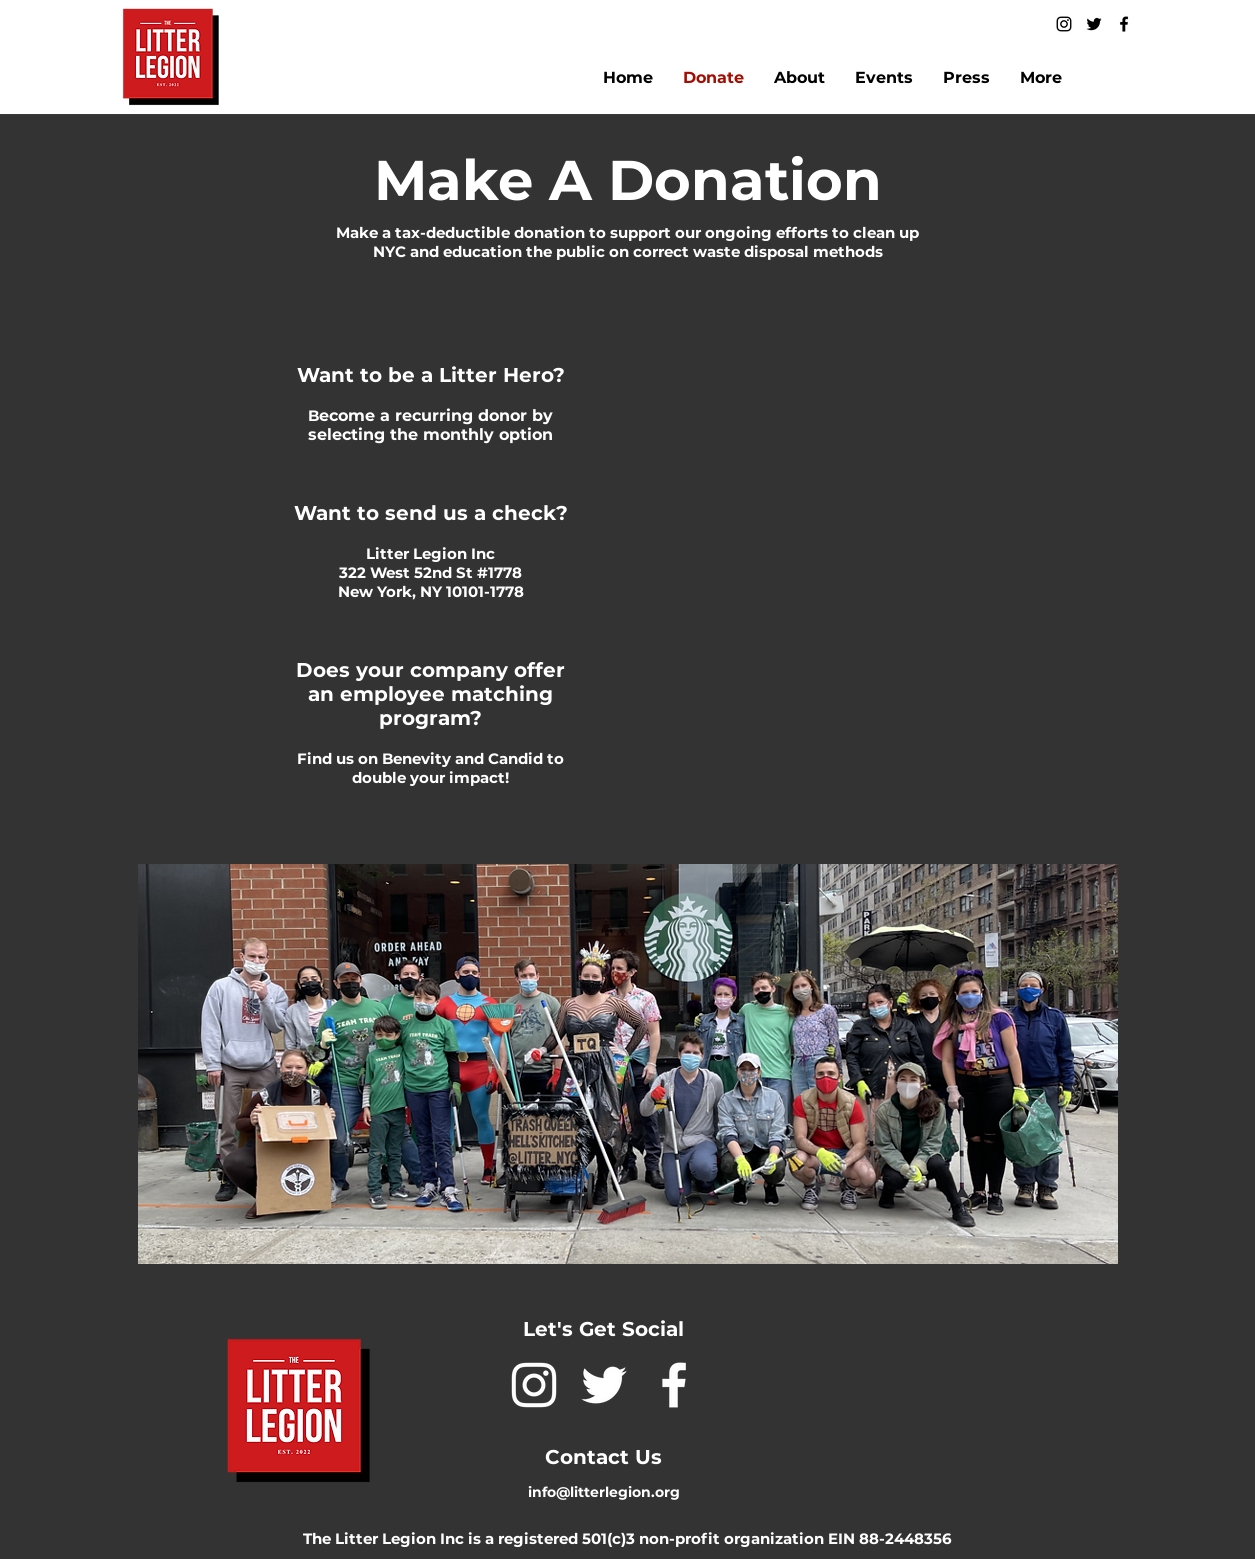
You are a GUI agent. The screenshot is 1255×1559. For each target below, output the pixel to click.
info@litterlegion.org (604, 1492)
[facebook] (1124, 24)
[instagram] (1064, 24)
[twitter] (1094, 24)
